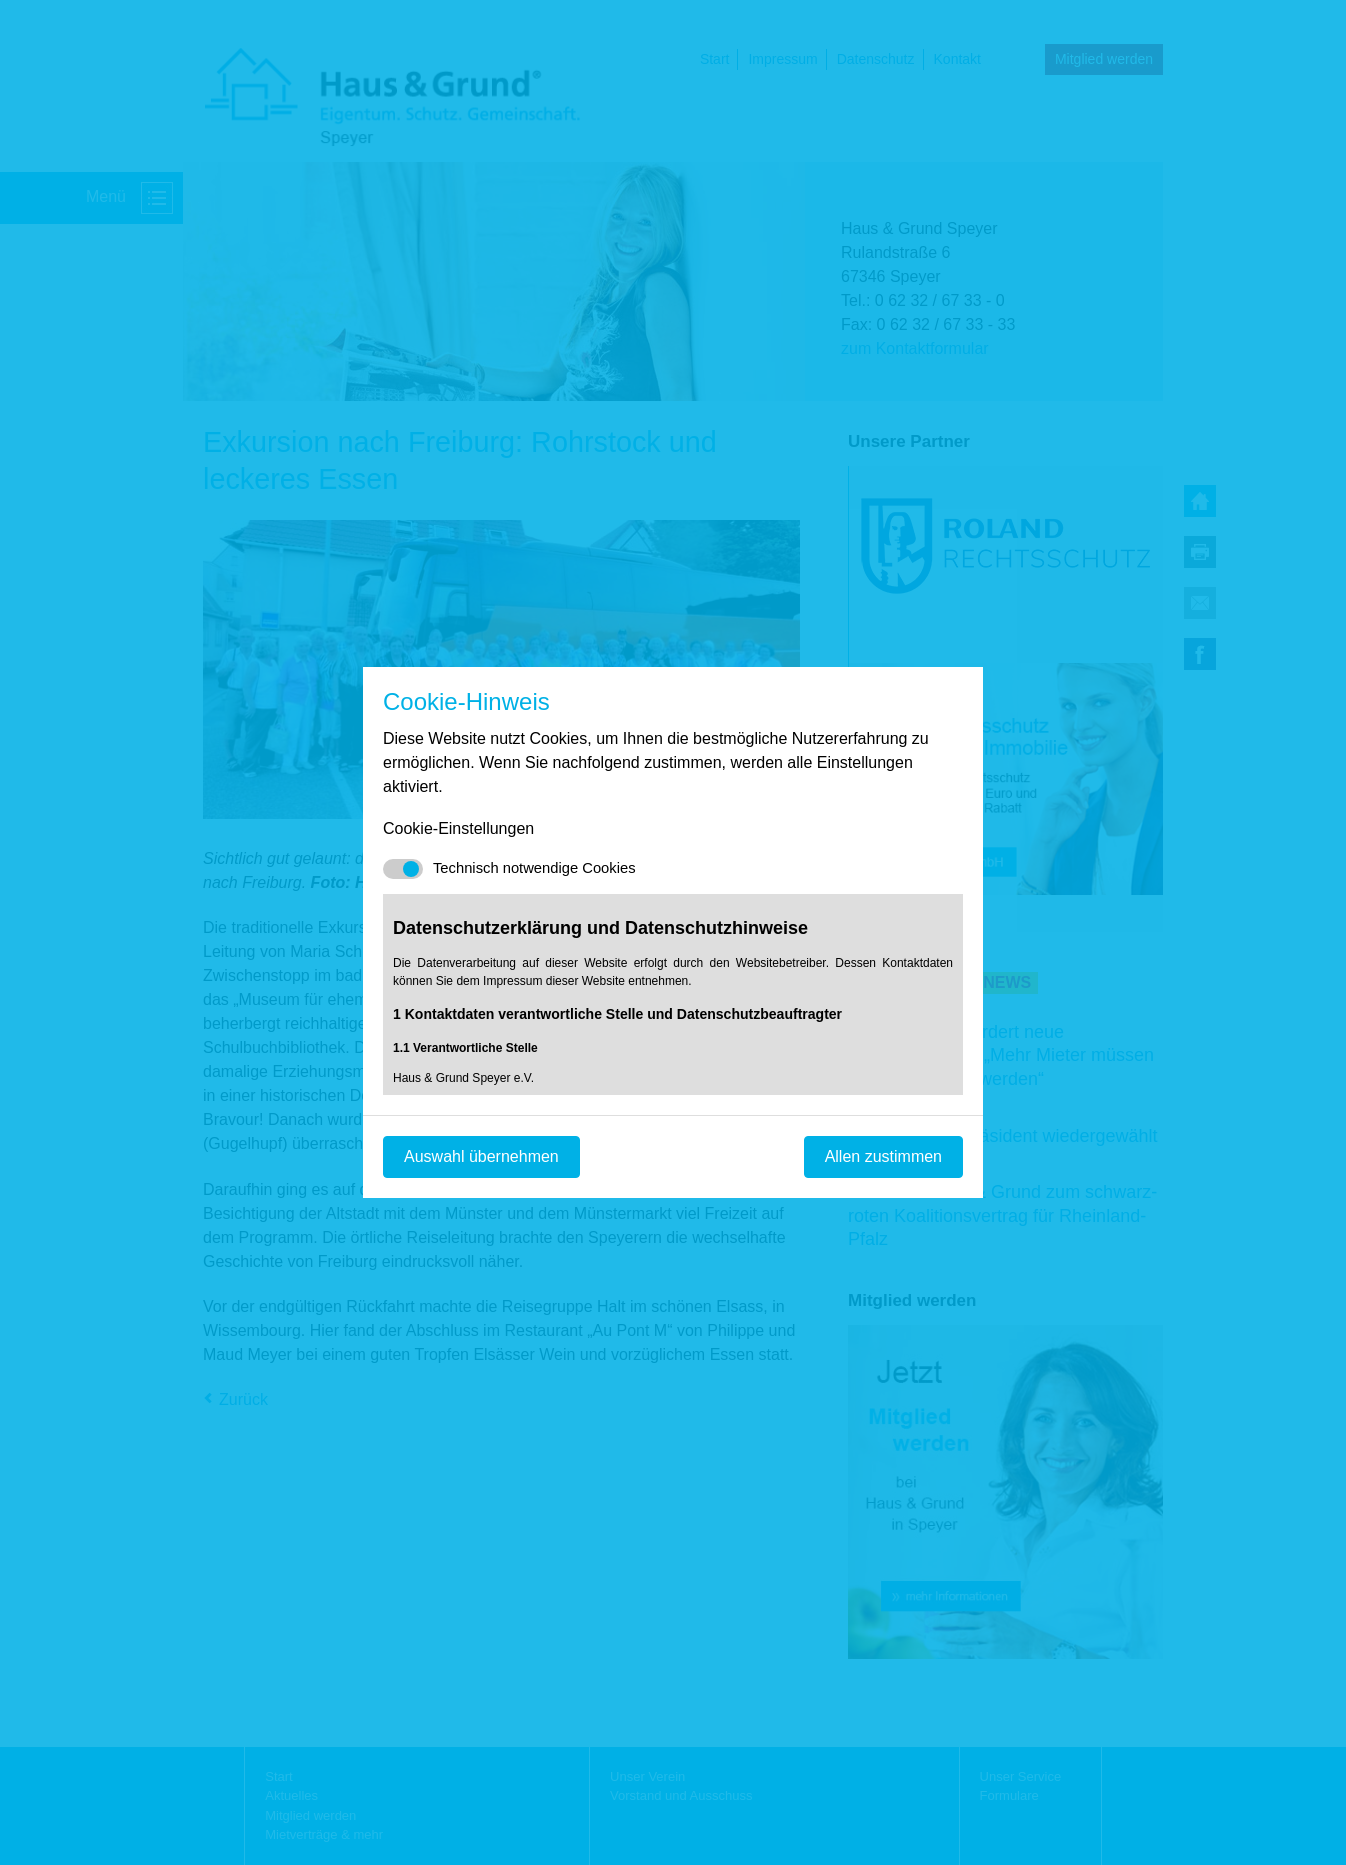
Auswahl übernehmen (481, 1156)
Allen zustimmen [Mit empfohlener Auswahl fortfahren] (883, 1156)
